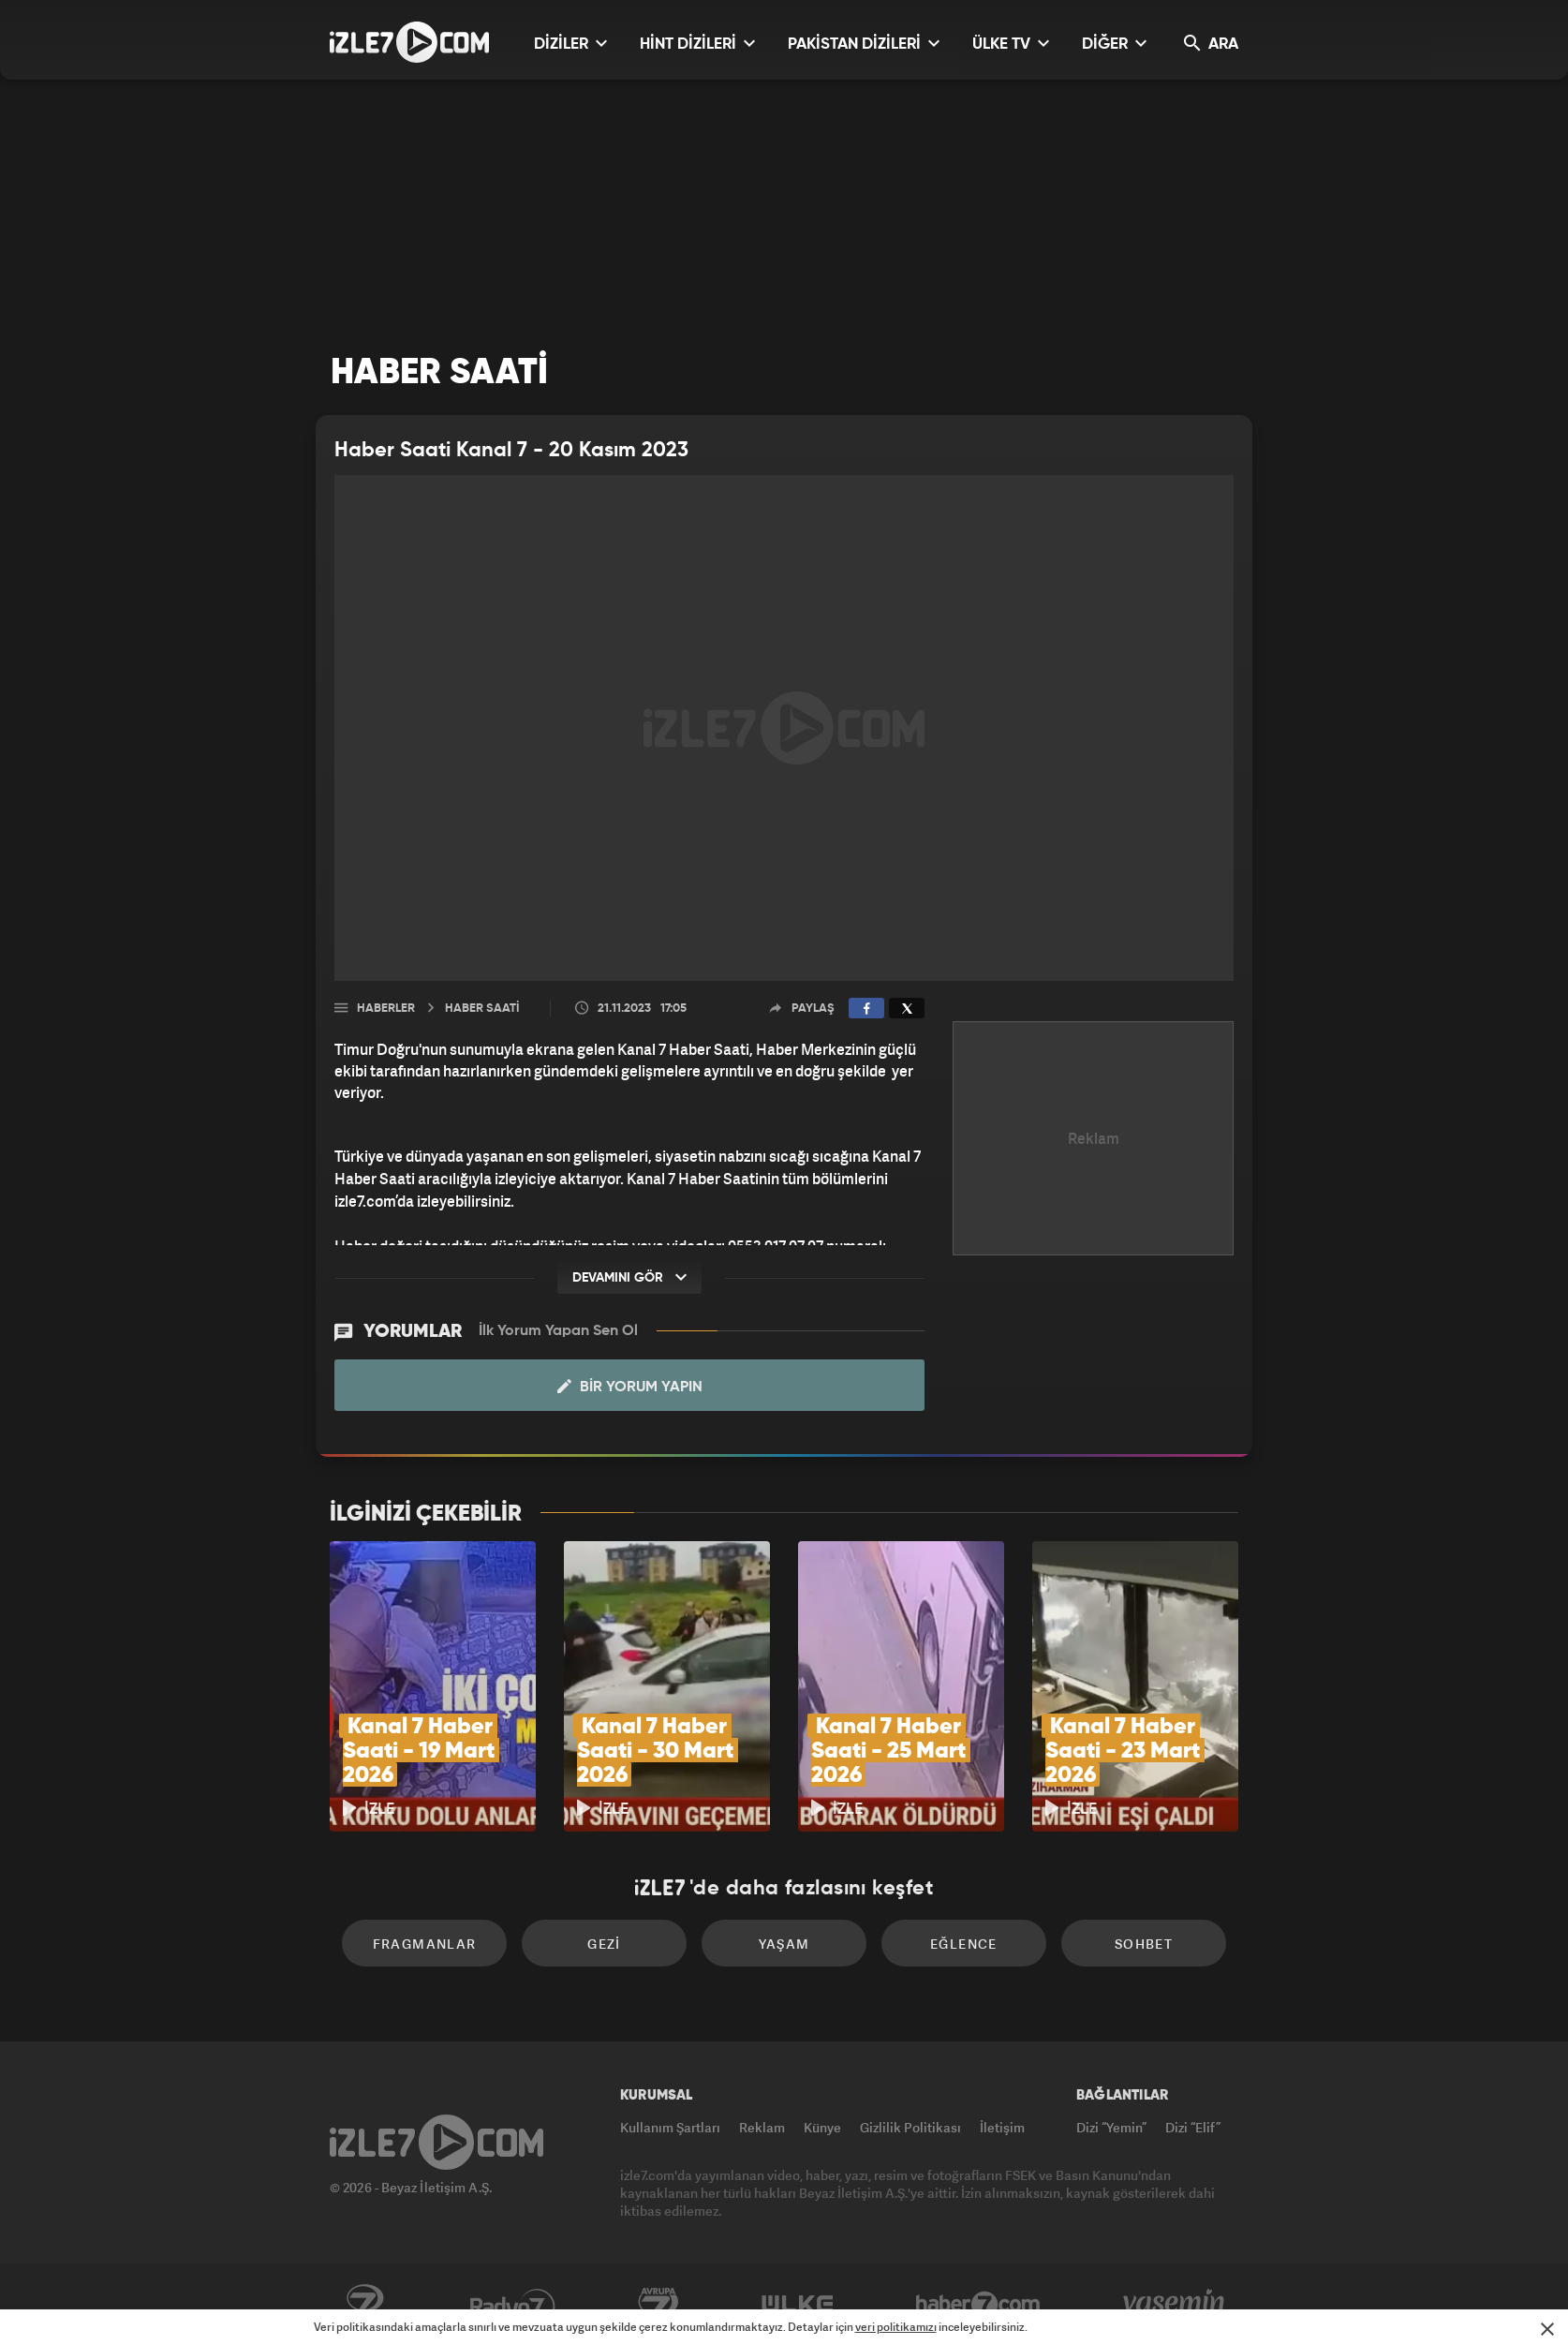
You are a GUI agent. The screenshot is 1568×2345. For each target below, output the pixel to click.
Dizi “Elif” (1192, 2127)
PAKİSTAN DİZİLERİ (863, 43)
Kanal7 (364, 2304)
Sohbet (1144, 1943)
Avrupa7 (658, 2304)
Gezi (604, 1943)
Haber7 (978, 2304)
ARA (1211, 43)
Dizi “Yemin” (1111, 2127)
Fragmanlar (425, 1943)
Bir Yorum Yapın (630, 1386)
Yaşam (784, 1943)
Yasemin (1175, 2304)
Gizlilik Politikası (910, 2127)
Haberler (386, 1008)
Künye (822, 2127)
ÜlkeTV (798, 2304)
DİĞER (1114, 43)
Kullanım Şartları (670, 2127)
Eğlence (964, 1943)
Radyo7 (512, 2304)
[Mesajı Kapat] (1547, 2329)
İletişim (1002, 2127)
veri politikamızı (896, 2327)
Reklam (762, 2127)
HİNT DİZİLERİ (697, 43)
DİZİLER (570, 43)
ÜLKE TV (1010, 43)
